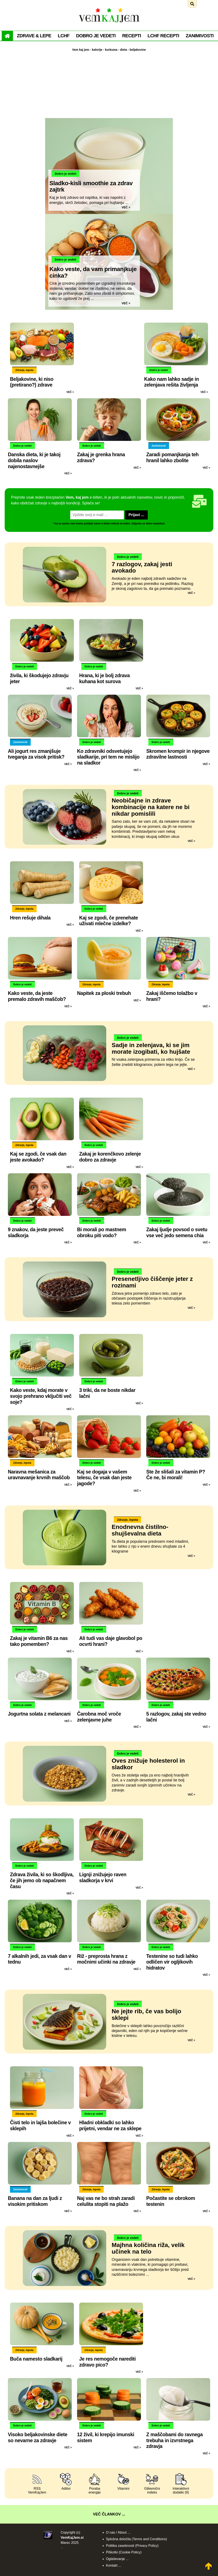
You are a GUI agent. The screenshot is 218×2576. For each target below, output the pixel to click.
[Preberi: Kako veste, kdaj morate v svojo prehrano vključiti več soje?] (42, 1334)
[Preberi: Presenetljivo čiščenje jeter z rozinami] (109, 1289)
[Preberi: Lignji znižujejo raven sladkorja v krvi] (111, 1819)
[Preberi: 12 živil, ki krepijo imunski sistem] (109, 2379)
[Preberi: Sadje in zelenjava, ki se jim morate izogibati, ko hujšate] (109, 1053)
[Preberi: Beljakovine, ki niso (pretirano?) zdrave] (42, 323)
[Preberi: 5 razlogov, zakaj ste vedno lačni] (178, 1658)
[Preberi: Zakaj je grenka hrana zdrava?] (109, 399)
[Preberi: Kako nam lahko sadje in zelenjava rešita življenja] (176, 323)
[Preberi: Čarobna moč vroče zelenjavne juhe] (109, 1658)
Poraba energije (94, 2488)
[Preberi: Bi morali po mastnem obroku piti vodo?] (109, 1174)
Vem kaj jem (80, 49)
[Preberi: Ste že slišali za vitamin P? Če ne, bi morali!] (178, 1416)
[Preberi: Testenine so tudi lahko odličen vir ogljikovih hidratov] (178, 1900)
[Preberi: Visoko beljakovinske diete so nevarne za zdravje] (40, 2379)
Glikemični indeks (152, 2488)
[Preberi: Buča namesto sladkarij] (42, 2303)
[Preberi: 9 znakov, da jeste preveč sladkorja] (40, 1174)
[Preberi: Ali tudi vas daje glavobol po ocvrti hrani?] (111, 1582)
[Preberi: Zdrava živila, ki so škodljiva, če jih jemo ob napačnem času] (42, 1819)
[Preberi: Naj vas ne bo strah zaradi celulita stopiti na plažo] (109, 2142)
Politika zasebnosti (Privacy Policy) (132, 2545)
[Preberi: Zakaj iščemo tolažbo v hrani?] (178, 937)
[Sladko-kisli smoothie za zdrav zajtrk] (109, 121)
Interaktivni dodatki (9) (181, 2488)
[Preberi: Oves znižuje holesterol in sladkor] (109, 1773)
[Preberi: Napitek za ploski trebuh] (109, 937)
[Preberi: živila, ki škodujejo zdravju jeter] (42, 620)
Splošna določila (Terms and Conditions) (136, 2539)
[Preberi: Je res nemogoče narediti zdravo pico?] (111, 2303)
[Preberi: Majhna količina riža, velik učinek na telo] (109, 2258)
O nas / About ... (118, 2532)
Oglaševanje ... (117, 2559)
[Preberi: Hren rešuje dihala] (42, 862)
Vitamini (123, 2487)
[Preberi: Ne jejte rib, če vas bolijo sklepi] (109, 2021)
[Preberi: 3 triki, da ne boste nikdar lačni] (111, 1334)
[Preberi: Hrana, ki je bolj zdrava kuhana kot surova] (111, 620)
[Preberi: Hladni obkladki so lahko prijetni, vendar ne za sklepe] (111, 2067)
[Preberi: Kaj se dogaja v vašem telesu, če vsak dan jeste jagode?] (109, 1416)
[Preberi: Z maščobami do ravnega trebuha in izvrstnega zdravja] (178, 2379)
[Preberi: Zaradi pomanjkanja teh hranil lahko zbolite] (178, 399)
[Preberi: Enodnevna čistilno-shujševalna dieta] (109, 1537)
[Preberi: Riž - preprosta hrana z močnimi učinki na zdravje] (109, 1900)
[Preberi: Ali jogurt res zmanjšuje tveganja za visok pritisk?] (40, 695)
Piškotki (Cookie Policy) (124, 2552)
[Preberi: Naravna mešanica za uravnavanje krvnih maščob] (40, 1416)
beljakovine (138, 49)
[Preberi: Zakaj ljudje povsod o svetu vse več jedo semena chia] (178, 1174)
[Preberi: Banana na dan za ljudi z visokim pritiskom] (40, 2142)
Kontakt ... (113, 2565)
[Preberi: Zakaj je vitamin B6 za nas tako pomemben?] (42, 1582)
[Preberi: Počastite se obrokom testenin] (178, 2142)
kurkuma (111, 49)
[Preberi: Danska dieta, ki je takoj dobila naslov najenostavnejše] (40, 399)
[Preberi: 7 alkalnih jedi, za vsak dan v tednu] (40, 1900)
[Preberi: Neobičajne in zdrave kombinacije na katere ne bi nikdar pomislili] (109, 816)
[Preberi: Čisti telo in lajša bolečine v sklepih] (42, 2067)
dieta (123, 49)
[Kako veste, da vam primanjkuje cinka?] (109, 217)
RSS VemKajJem (37, 2488)
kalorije (97, 49)
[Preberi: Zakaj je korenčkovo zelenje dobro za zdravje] (111, 1098)
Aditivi (66, 2487)
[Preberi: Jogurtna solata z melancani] (40, 1658)
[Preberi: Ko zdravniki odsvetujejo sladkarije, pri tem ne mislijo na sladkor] (109, 695)
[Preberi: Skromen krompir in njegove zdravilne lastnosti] (178, 695)
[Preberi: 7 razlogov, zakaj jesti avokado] (109, 574)
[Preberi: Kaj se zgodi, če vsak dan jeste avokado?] (42, 1098)
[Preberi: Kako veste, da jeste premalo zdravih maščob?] (40, 937)
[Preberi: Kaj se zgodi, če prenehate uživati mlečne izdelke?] (111, 862)
